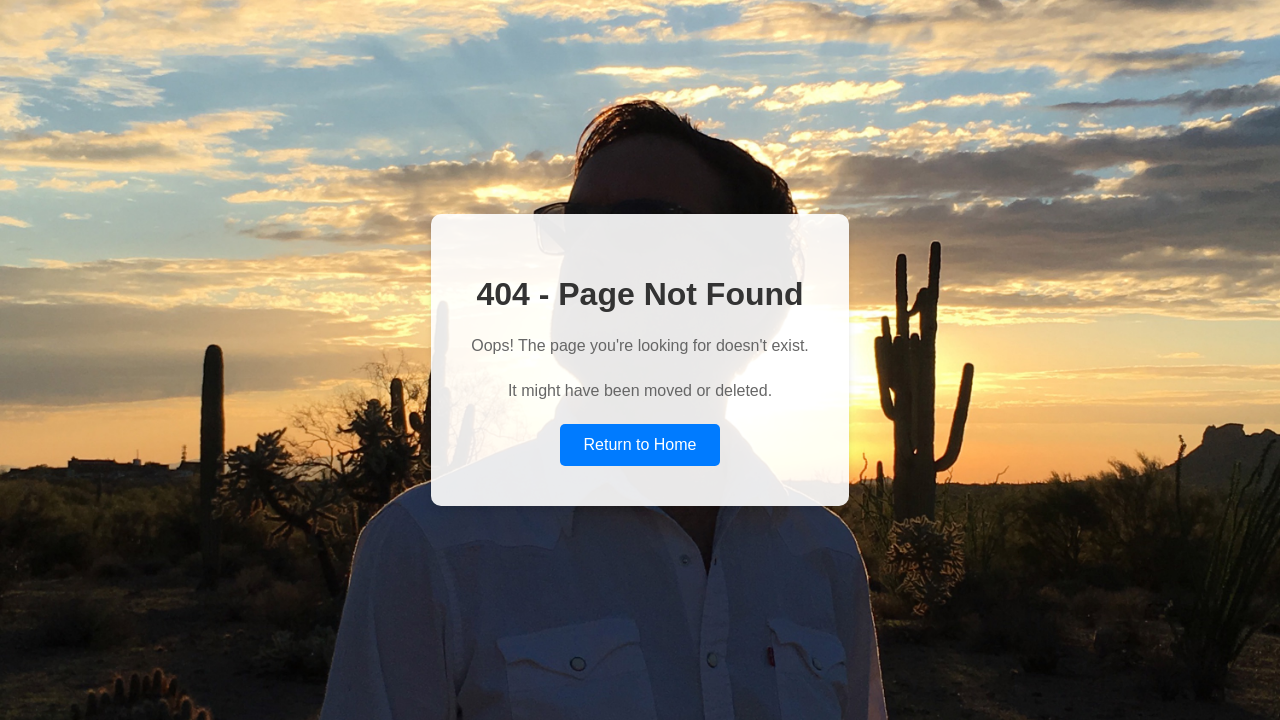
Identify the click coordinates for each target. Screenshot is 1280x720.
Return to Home (640, 444)
